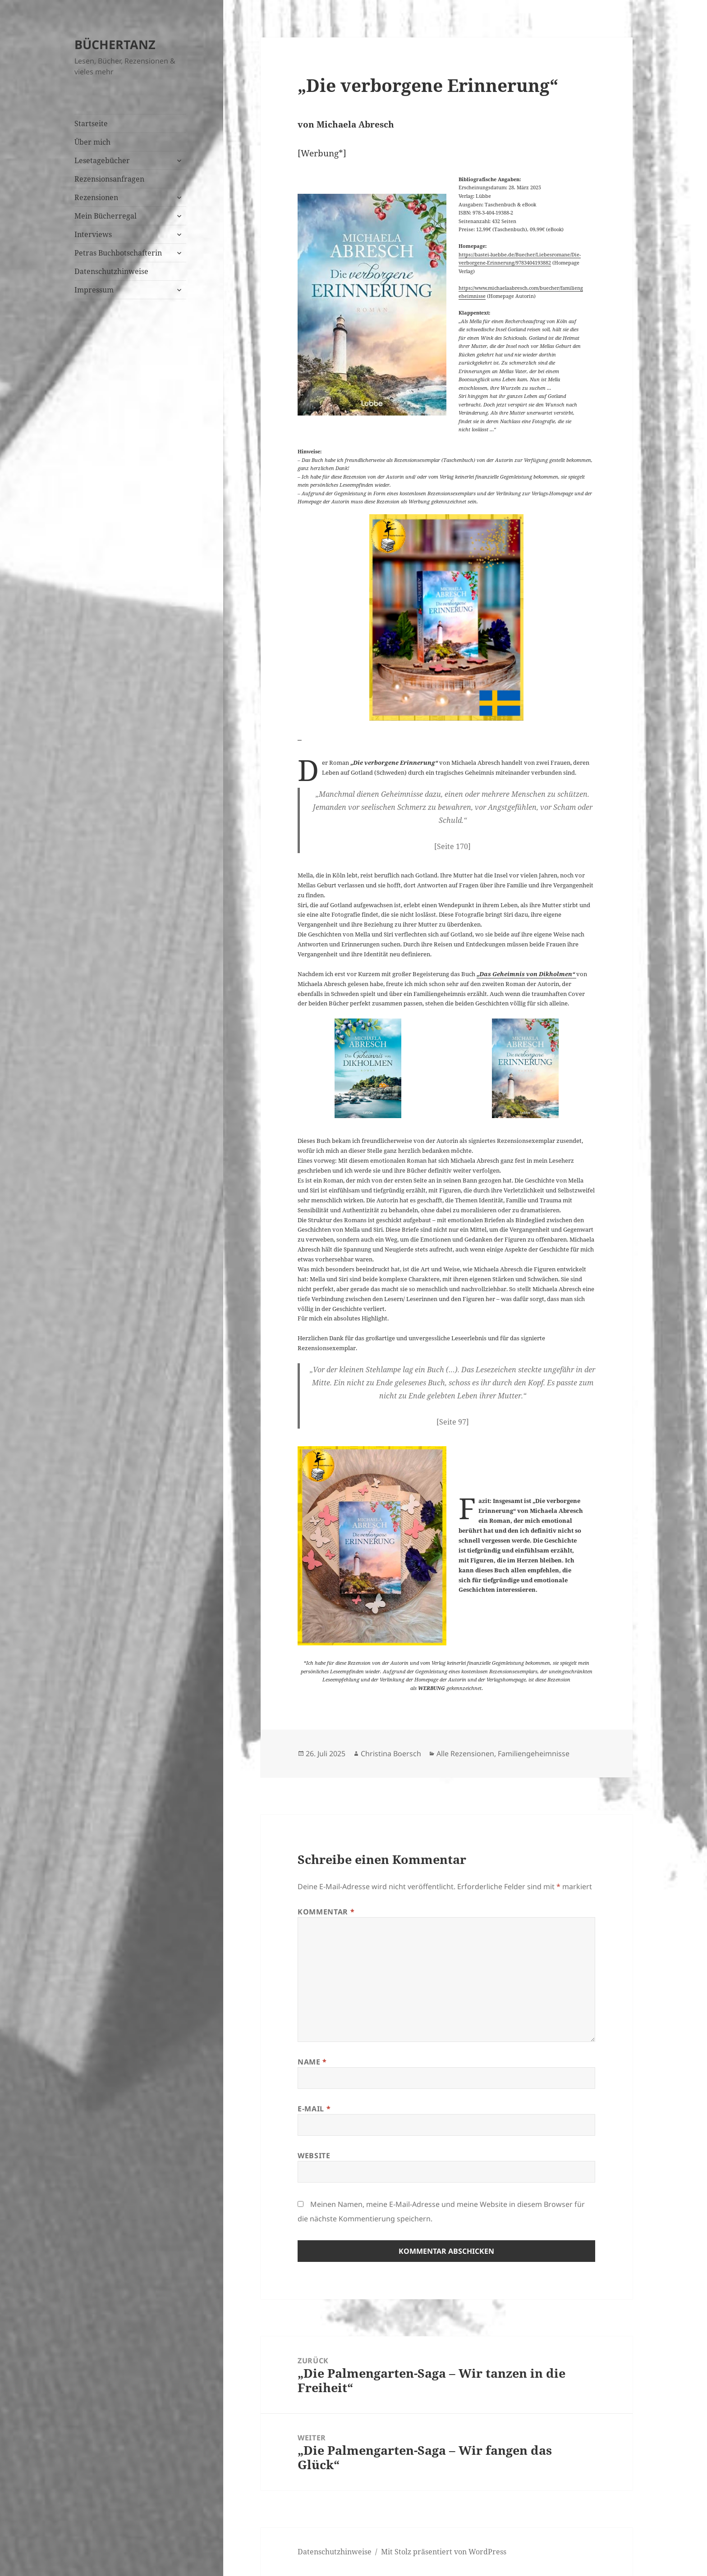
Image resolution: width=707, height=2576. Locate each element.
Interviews (93, 234)
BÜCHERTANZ (115, 44)
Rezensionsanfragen (109, 179)
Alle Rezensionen (465, 1753)
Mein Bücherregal (105, 216)
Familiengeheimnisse (533, 1753)
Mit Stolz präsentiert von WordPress (443, 2552)
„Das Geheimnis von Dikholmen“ (526, 974)
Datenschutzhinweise (111, 271)
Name (312, 2062)
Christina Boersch (391, 1753)
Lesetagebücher (102, 160)
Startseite (91, 123)
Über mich (92, 142)
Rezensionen (96, 197)
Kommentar (326, 1912)
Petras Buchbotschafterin (118, 253)
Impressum (94, 290)
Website (314, 2155)
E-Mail (314, 2109)
